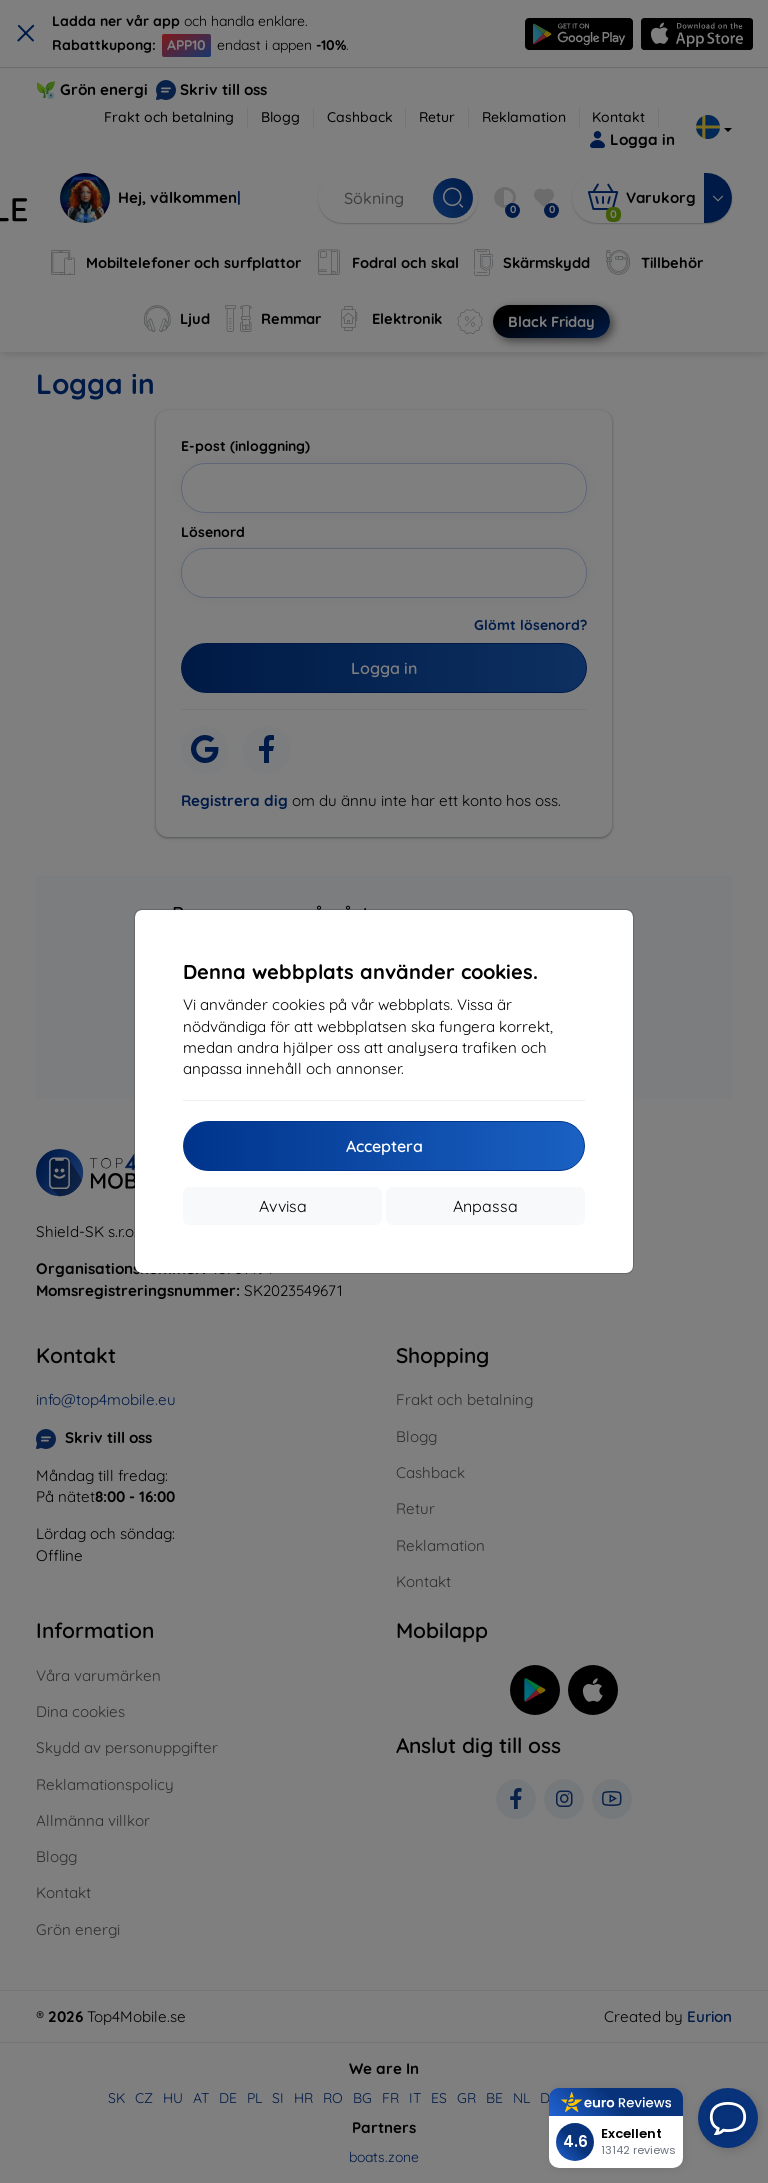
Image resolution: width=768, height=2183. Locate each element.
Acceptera (384, 1146)
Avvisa (283, 1206)
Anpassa (485, 1206)
